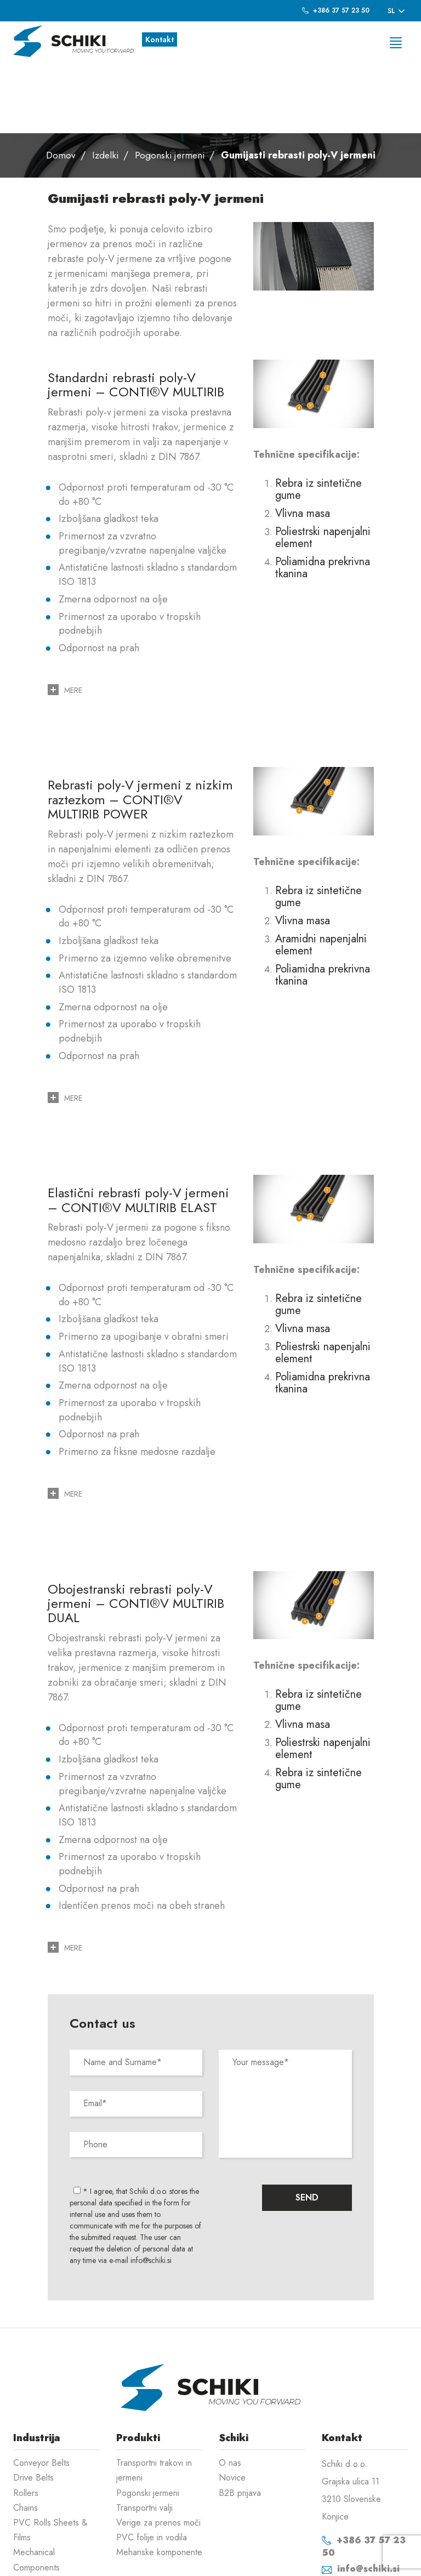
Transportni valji (144, 2437)
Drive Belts (33, 2407)
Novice (232, 2407)
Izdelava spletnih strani (351, 2559)
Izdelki (104, 85)
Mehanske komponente (159, 2482)
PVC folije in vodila (151, 2467)
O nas (230, 2392)
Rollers (25, 2422)
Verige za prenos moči (158, 2452)
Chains (25, 2437)
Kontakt (159, 39)
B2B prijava (240, 2422)
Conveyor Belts (41, 2392)
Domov (58, 85)
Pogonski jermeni (170, 85)
